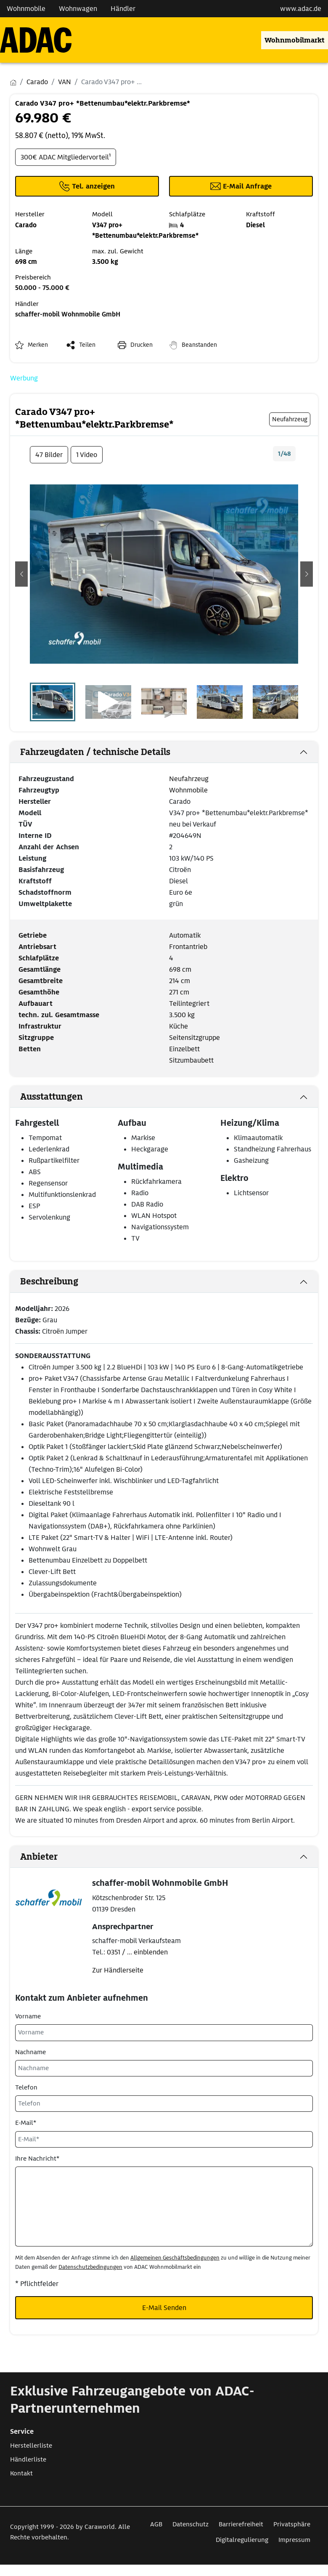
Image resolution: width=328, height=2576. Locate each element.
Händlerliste (28, 2459)
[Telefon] (164, 2103)
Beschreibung (49, 1281)
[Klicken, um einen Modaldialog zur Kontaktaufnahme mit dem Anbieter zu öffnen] (241, 186)
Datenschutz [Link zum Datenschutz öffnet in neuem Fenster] (190, 2524)
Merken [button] (38, 344)
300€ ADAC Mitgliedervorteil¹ (66, 157)
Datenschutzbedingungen (90, 2266)
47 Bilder (49, 454)
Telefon (26, 2087)
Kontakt (21, 2473)
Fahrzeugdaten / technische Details (95, 752)
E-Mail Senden (164, 2307)
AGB (156, 2524)
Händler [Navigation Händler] (123, 8)
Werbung (24, 378)
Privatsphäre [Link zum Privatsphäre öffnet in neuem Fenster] (291, 2524)
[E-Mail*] (164, 2139)
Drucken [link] (141, 344)
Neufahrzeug (189, 778)
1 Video (86, 454)
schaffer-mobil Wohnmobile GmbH (67, 314)
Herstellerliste (31, 2445)
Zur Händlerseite (117, 1970)
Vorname (28, 2016)
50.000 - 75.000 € (42, 288)
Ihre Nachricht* (37, 2158)
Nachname (30, 2052)
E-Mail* (25, 2123)
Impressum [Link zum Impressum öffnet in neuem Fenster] (294, 2540)
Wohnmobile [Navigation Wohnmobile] (26, 8)
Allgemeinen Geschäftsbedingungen (175, 2257)
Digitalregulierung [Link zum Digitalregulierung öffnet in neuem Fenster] (242, 2540)
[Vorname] (164, 2032)
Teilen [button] (87, 344)
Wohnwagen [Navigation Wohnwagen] (78, 8)
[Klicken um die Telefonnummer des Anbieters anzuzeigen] (87, 186)
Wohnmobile (188, 790)
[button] (21, 574)
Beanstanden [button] (199, 344)
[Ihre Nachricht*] (164, 2206)
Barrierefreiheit (241, 2524)
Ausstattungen (51, 1096)
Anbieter (39, 1856)
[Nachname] (164, 2068)
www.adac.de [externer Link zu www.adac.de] (300, 8)
